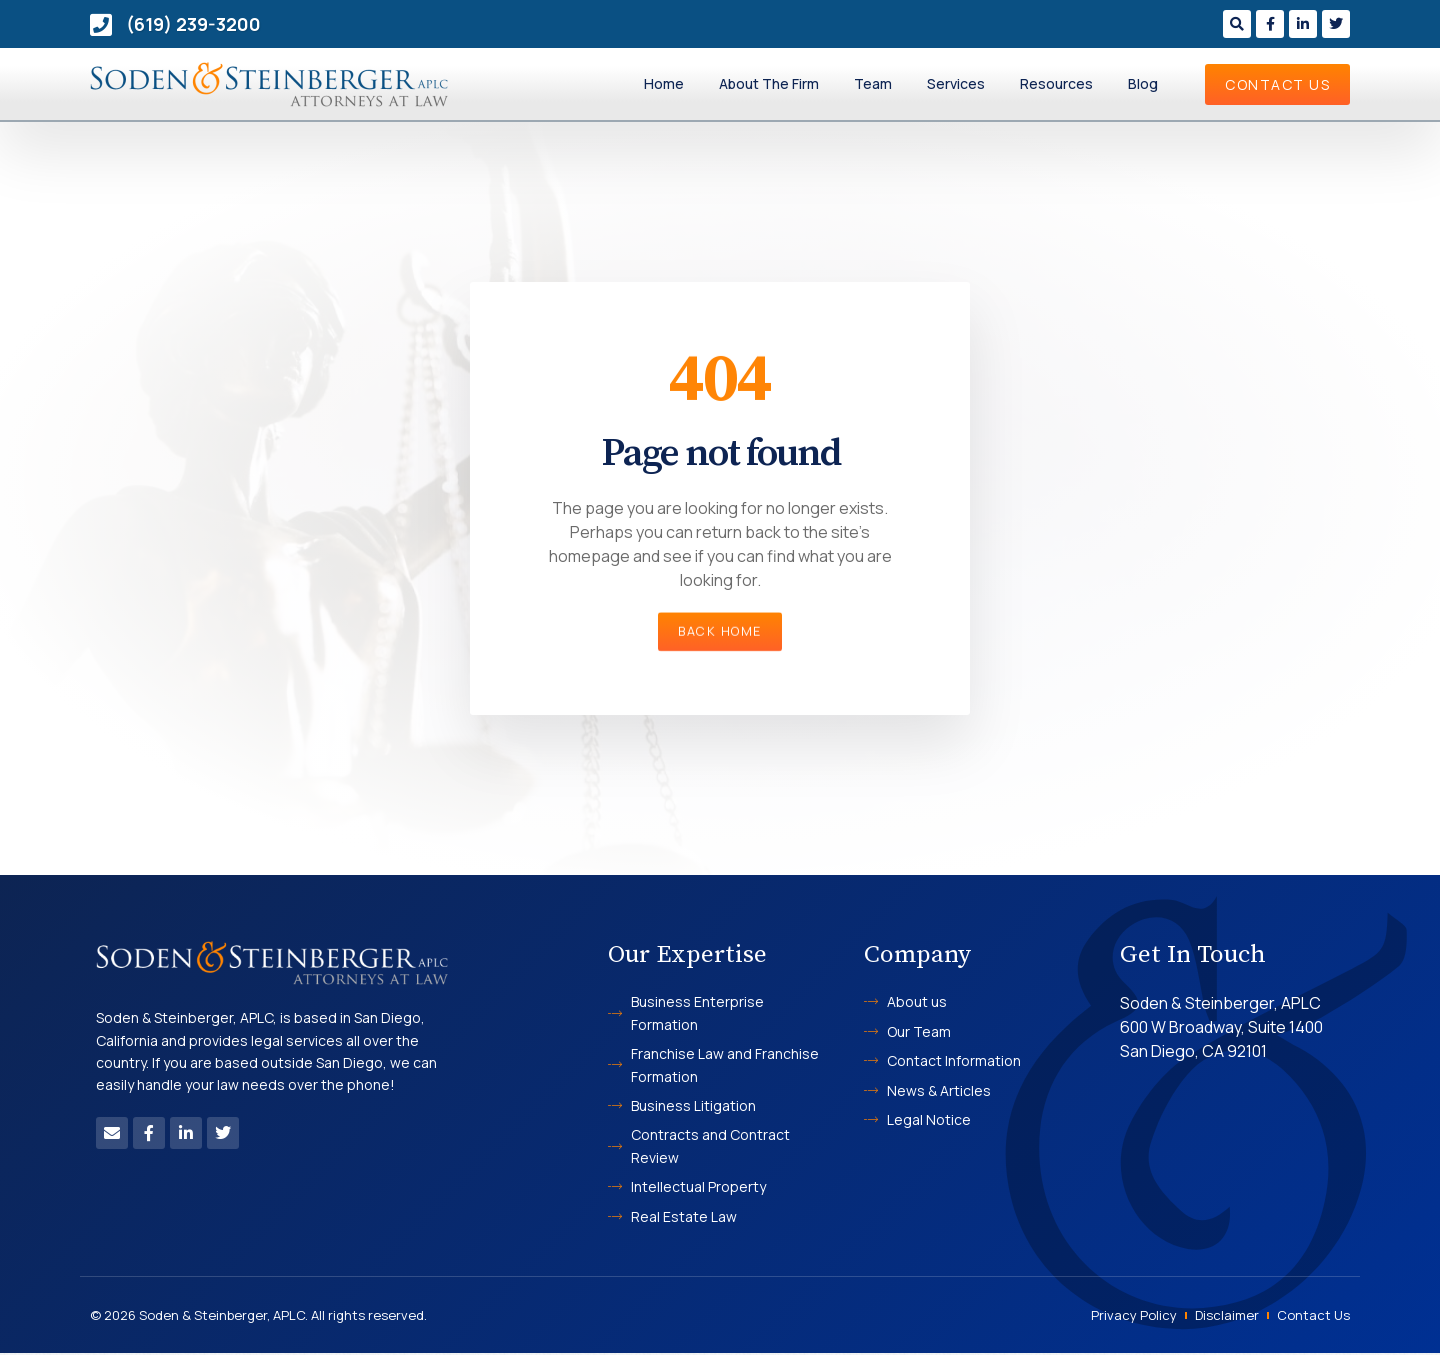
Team (873, 83)
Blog (1143, 83)
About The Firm (769, 83)
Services (956, 83)
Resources (1056, 83)
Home (664, 83)
